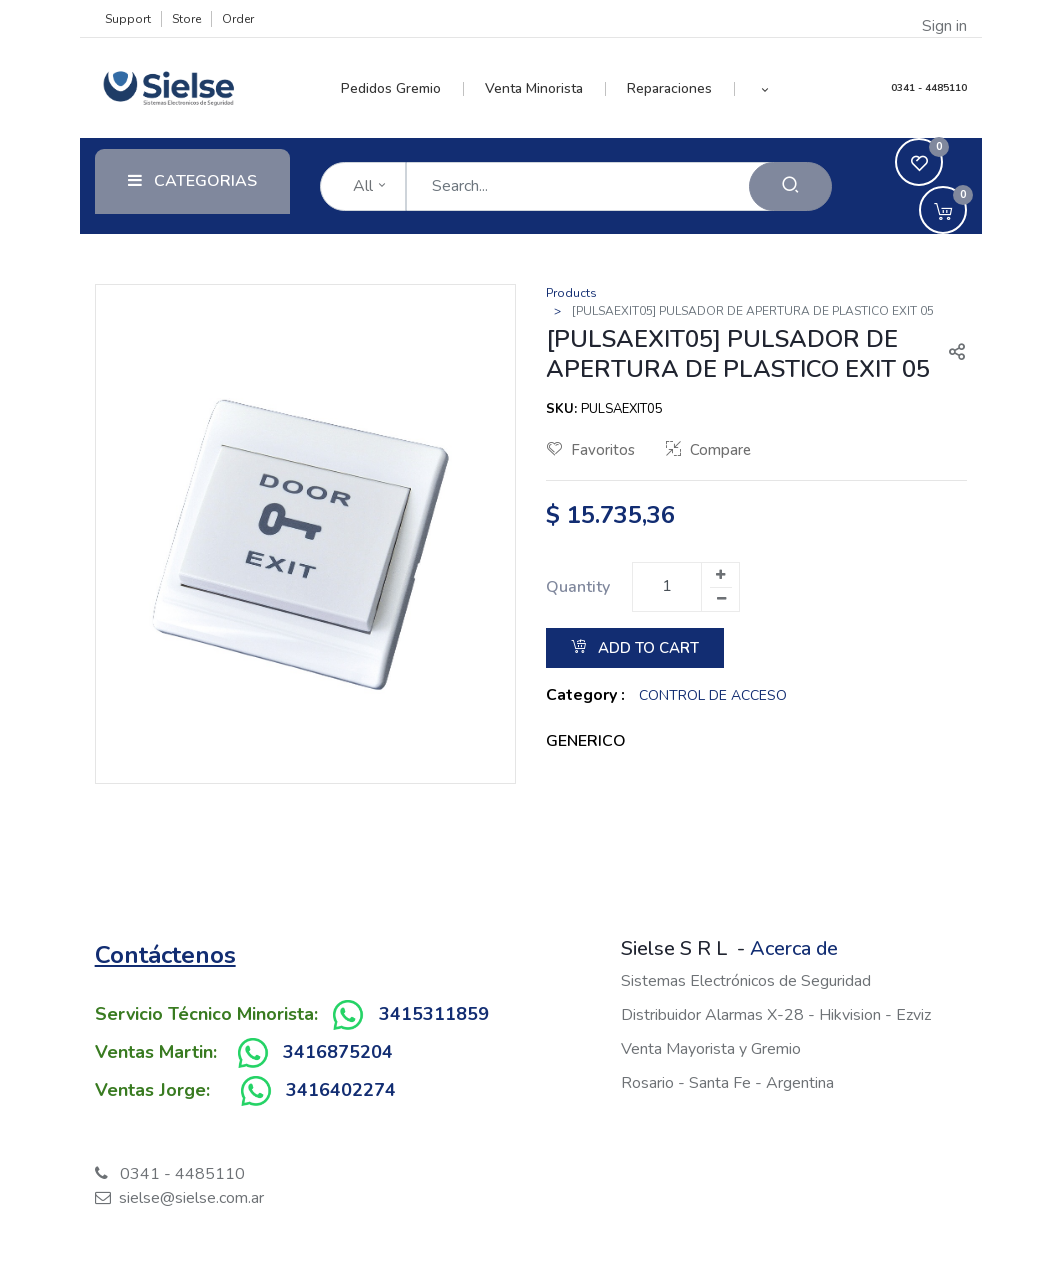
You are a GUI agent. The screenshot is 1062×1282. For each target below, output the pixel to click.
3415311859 (434, 1014)
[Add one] (720, 575)
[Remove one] (721, 599)
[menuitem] (402, 89)
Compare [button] (708, 450)
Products (571, 293)
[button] (765, 89)
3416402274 (341, 1090)
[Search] (790, 186)
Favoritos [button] (591, 450)
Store (186, 19)
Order (238, 19)
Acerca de (794, 948)
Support (128, 19)
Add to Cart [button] (635, 648)
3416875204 (338, 1052)
